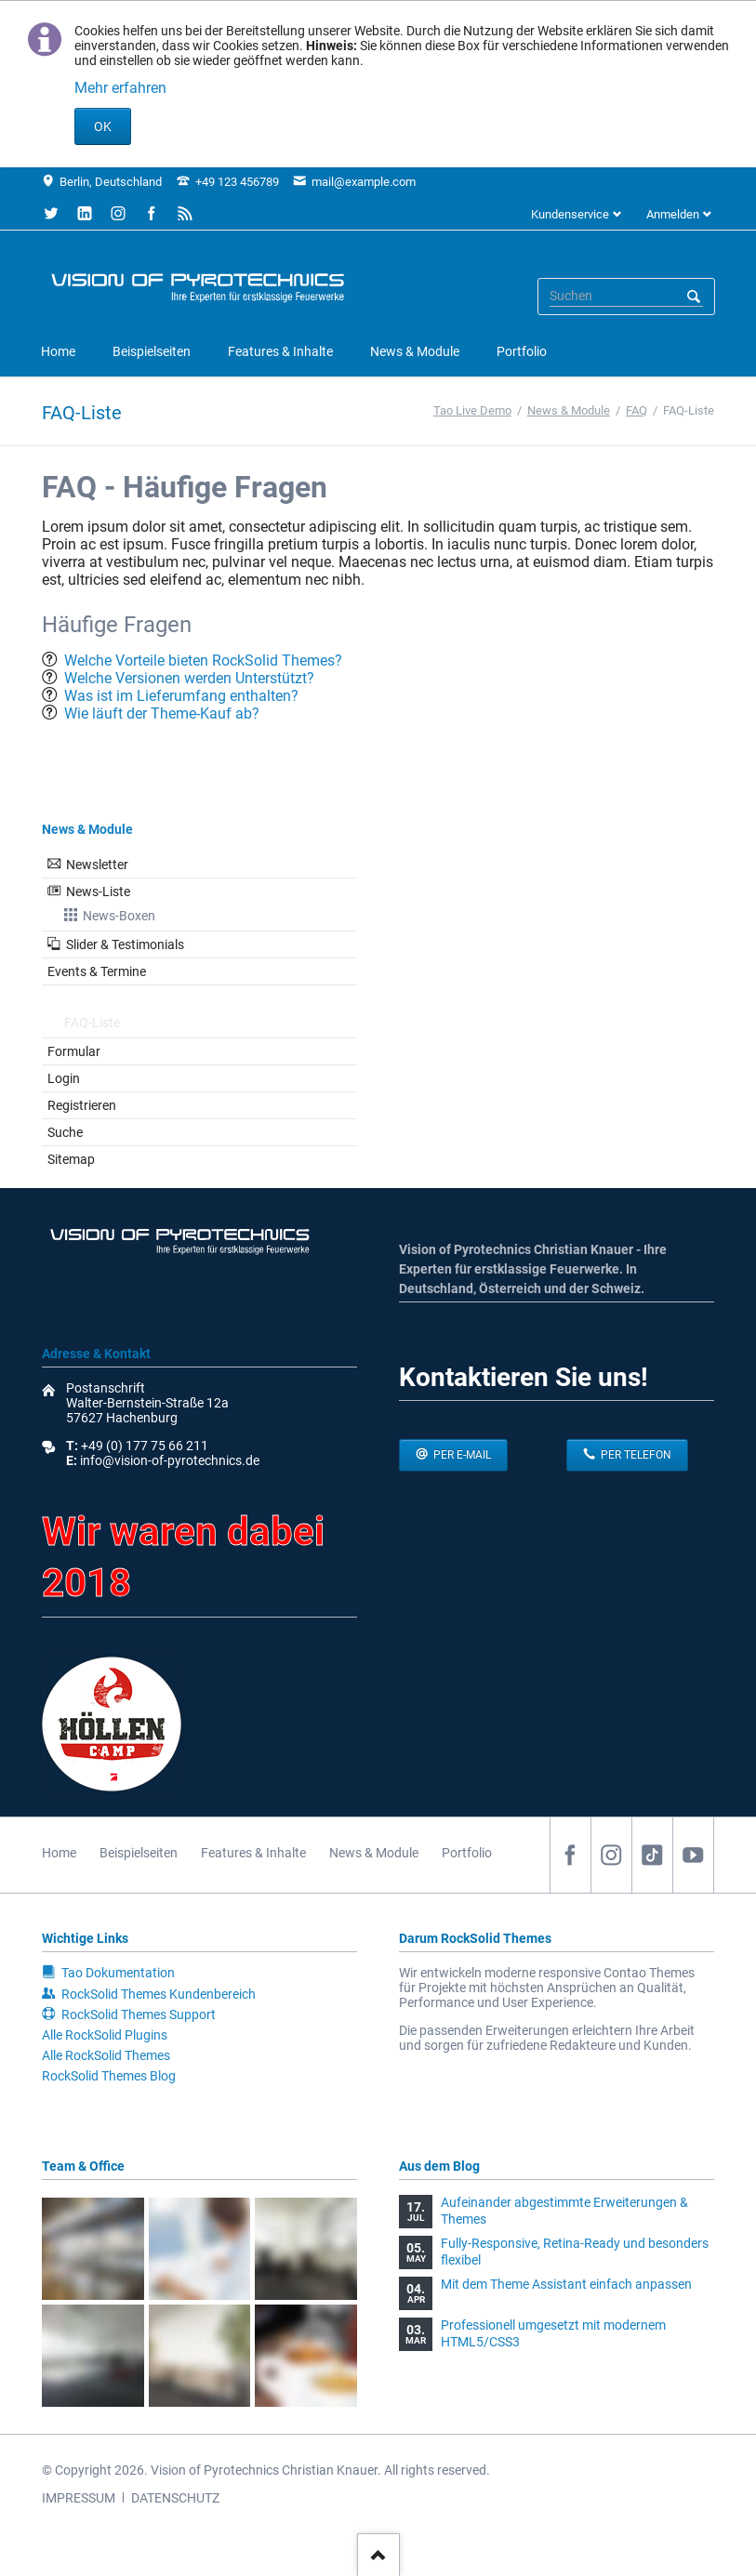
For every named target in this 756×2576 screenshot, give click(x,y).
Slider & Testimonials (125, 944)
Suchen (693, 296)
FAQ (636, 410)
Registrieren (81, 1105)
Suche (65, 1132)
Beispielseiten (138, 1852)
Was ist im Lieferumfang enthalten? (181, 696)
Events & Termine (96, 971)
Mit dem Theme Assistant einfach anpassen (566, 2284)
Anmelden (672, 214)
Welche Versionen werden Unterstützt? (189, 678)
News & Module (568, 410)
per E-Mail (461, 1454)
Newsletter (97, 864)
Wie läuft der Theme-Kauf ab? (161, 713)
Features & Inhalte (253, 1852)
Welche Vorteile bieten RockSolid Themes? (203, 660)
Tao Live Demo (472, 410)
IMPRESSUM (78, 2497)
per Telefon (634, 1454)
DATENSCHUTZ (175, 2497)
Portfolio (467, 1852)
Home (59, 1852)
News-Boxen (119, 915)
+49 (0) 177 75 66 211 (144, 1445)
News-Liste (98, 891)
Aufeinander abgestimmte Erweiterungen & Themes (564, 2210)
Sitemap (71, 1159)
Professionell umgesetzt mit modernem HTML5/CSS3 (553, 2333)
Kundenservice (570, 214)
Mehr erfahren (120, 88)
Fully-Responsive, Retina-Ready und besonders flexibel (575, 2251)
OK (103, 126)
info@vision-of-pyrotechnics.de (168, 1460)
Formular (73, 1051)
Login (63, 1078)
